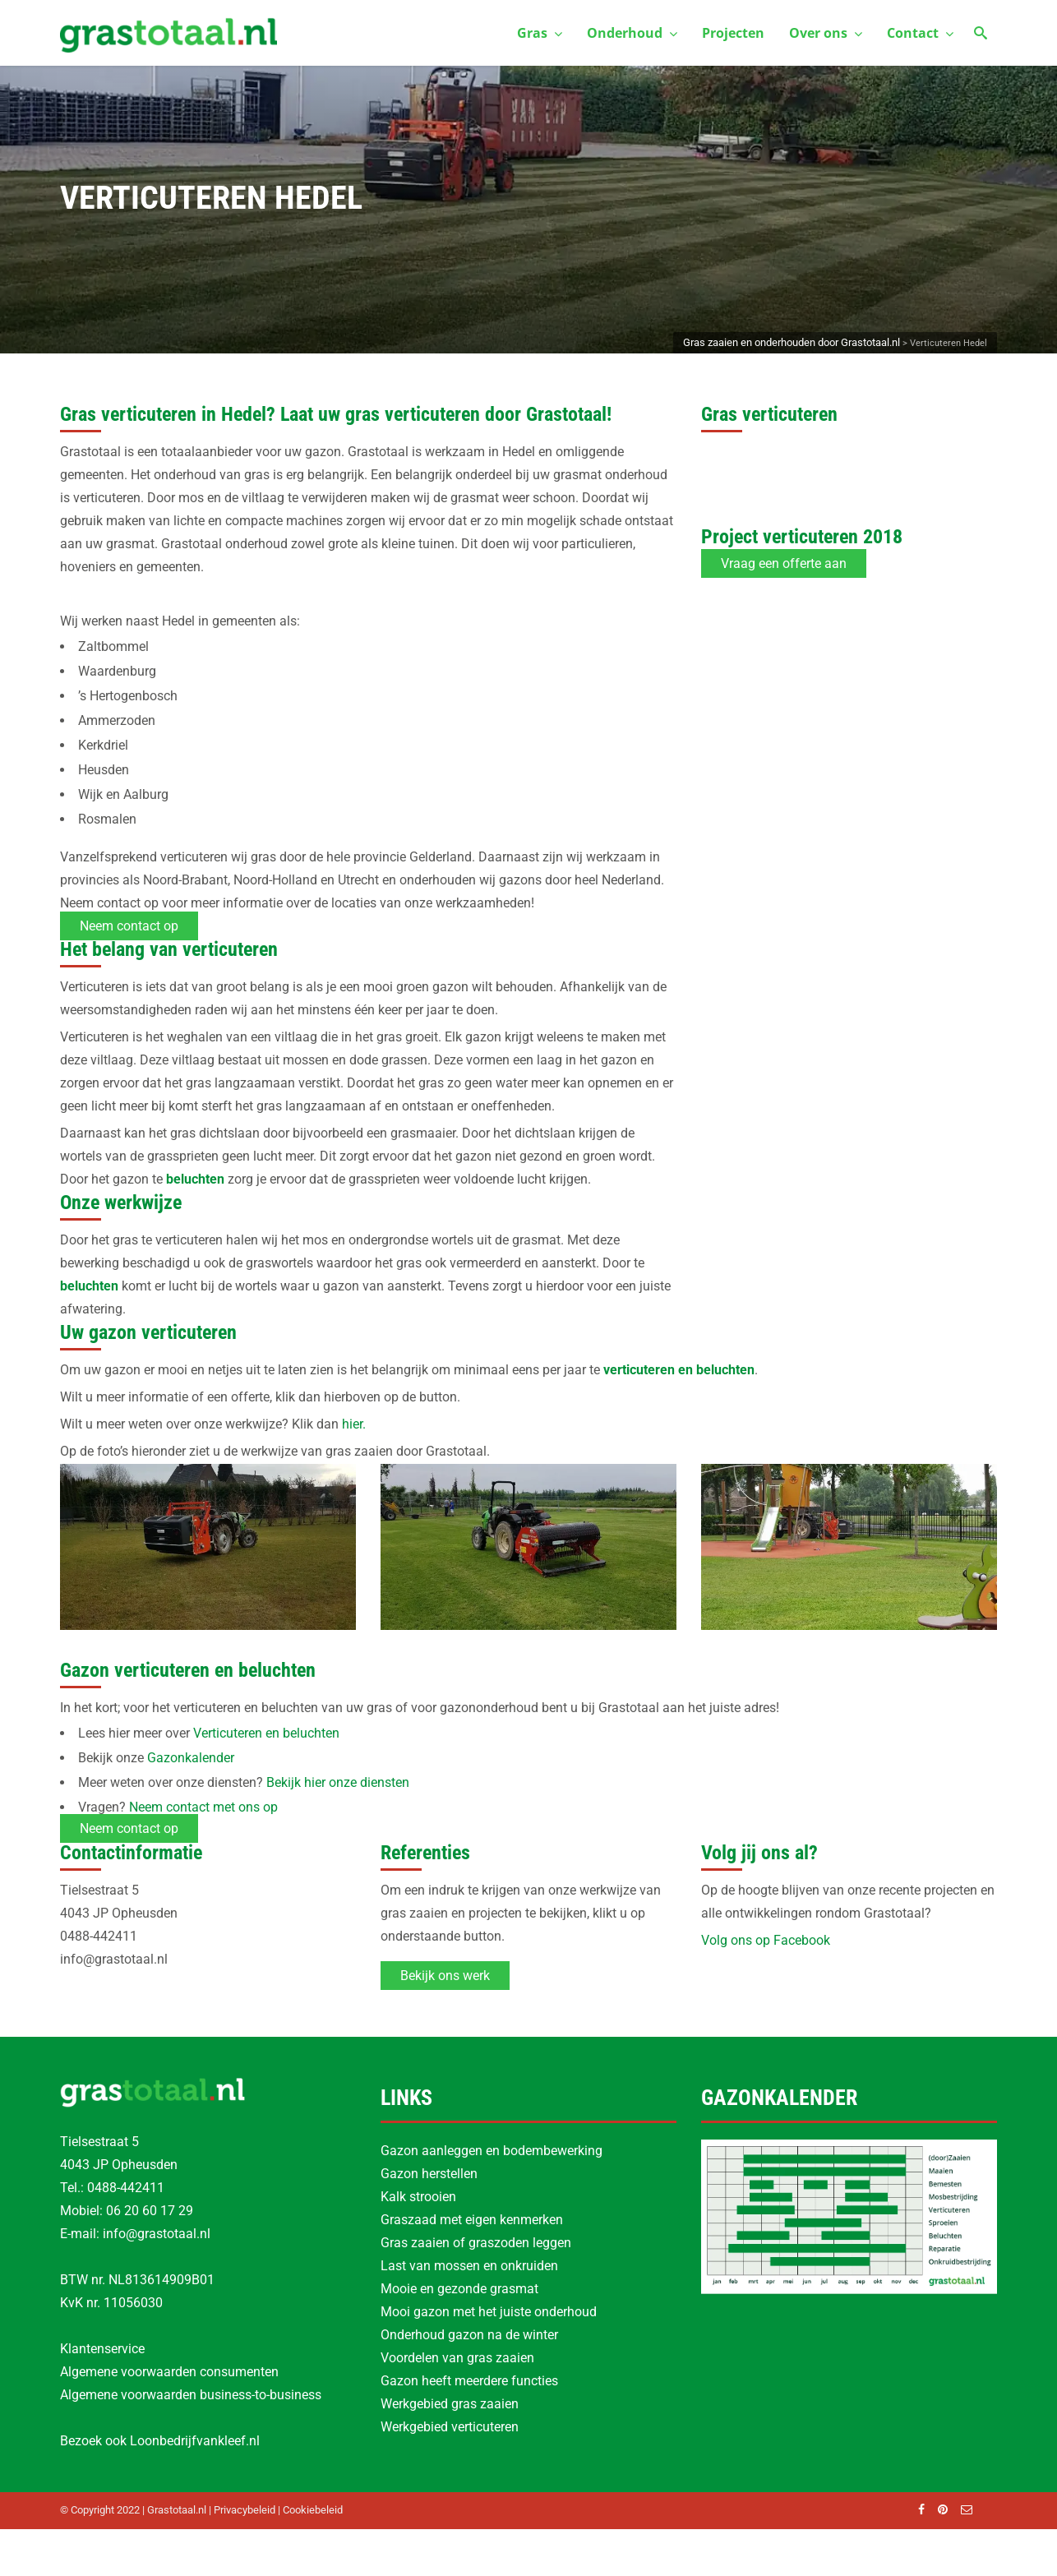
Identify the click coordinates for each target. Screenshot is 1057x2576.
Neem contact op (129, 926)
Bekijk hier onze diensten (337, 1782)
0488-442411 (125, 2187)
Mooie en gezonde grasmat (459, 2289)
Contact (920, 33)
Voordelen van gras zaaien (457, 2358)
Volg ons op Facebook (765, 1940)
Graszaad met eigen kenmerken (472, 2219)
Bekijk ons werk (445, 1975)
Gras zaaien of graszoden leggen (476, 2243)
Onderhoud (632, 33)
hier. (354, 1424)
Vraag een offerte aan (784, 563)
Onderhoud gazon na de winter (469, 2335)
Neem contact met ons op (203, 1807)
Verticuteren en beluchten (266, 1733)
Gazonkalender (190, 1758)
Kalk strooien (418, 2196)
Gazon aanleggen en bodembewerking (491, 2150)
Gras (539, 33)
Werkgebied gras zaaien (450, 2404)
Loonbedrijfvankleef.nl (195, 2441)
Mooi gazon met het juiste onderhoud (489, 2312)
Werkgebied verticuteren (450, 2427)
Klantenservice (102, 2349)
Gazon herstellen (429, 2173)
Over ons (825, 33)
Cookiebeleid (313, 2510)
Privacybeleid (244, 2510)
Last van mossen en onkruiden (469, 2266)
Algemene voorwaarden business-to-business (190, 2395)
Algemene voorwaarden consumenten (169, 2372)
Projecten (733, 33)
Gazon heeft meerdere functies (469, 2381)
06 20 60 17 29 (149, 2210)
